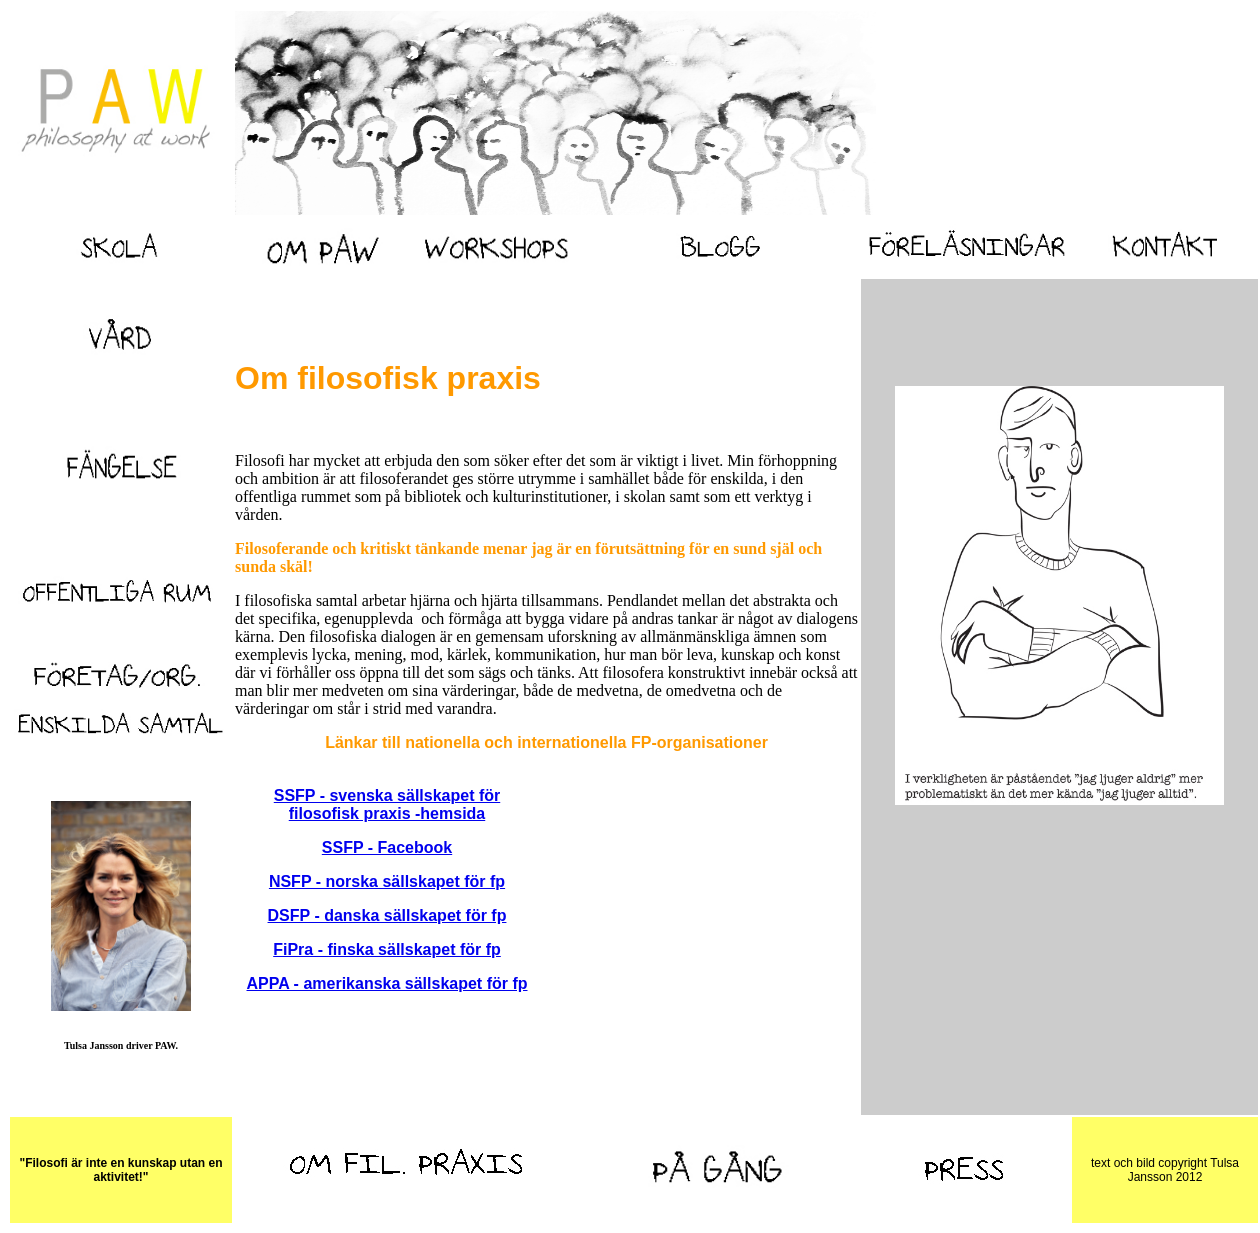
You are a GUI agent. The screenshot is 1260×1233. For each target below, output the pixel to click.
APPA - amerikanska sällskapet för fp (387, 983)
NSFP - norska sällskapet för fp (387, 881)
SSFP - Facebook (387, 847)
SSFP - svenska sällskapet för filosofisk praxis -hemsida (387, 804)
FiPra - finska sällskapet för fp (387, 949)
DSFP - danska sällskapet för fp (387, 915)
